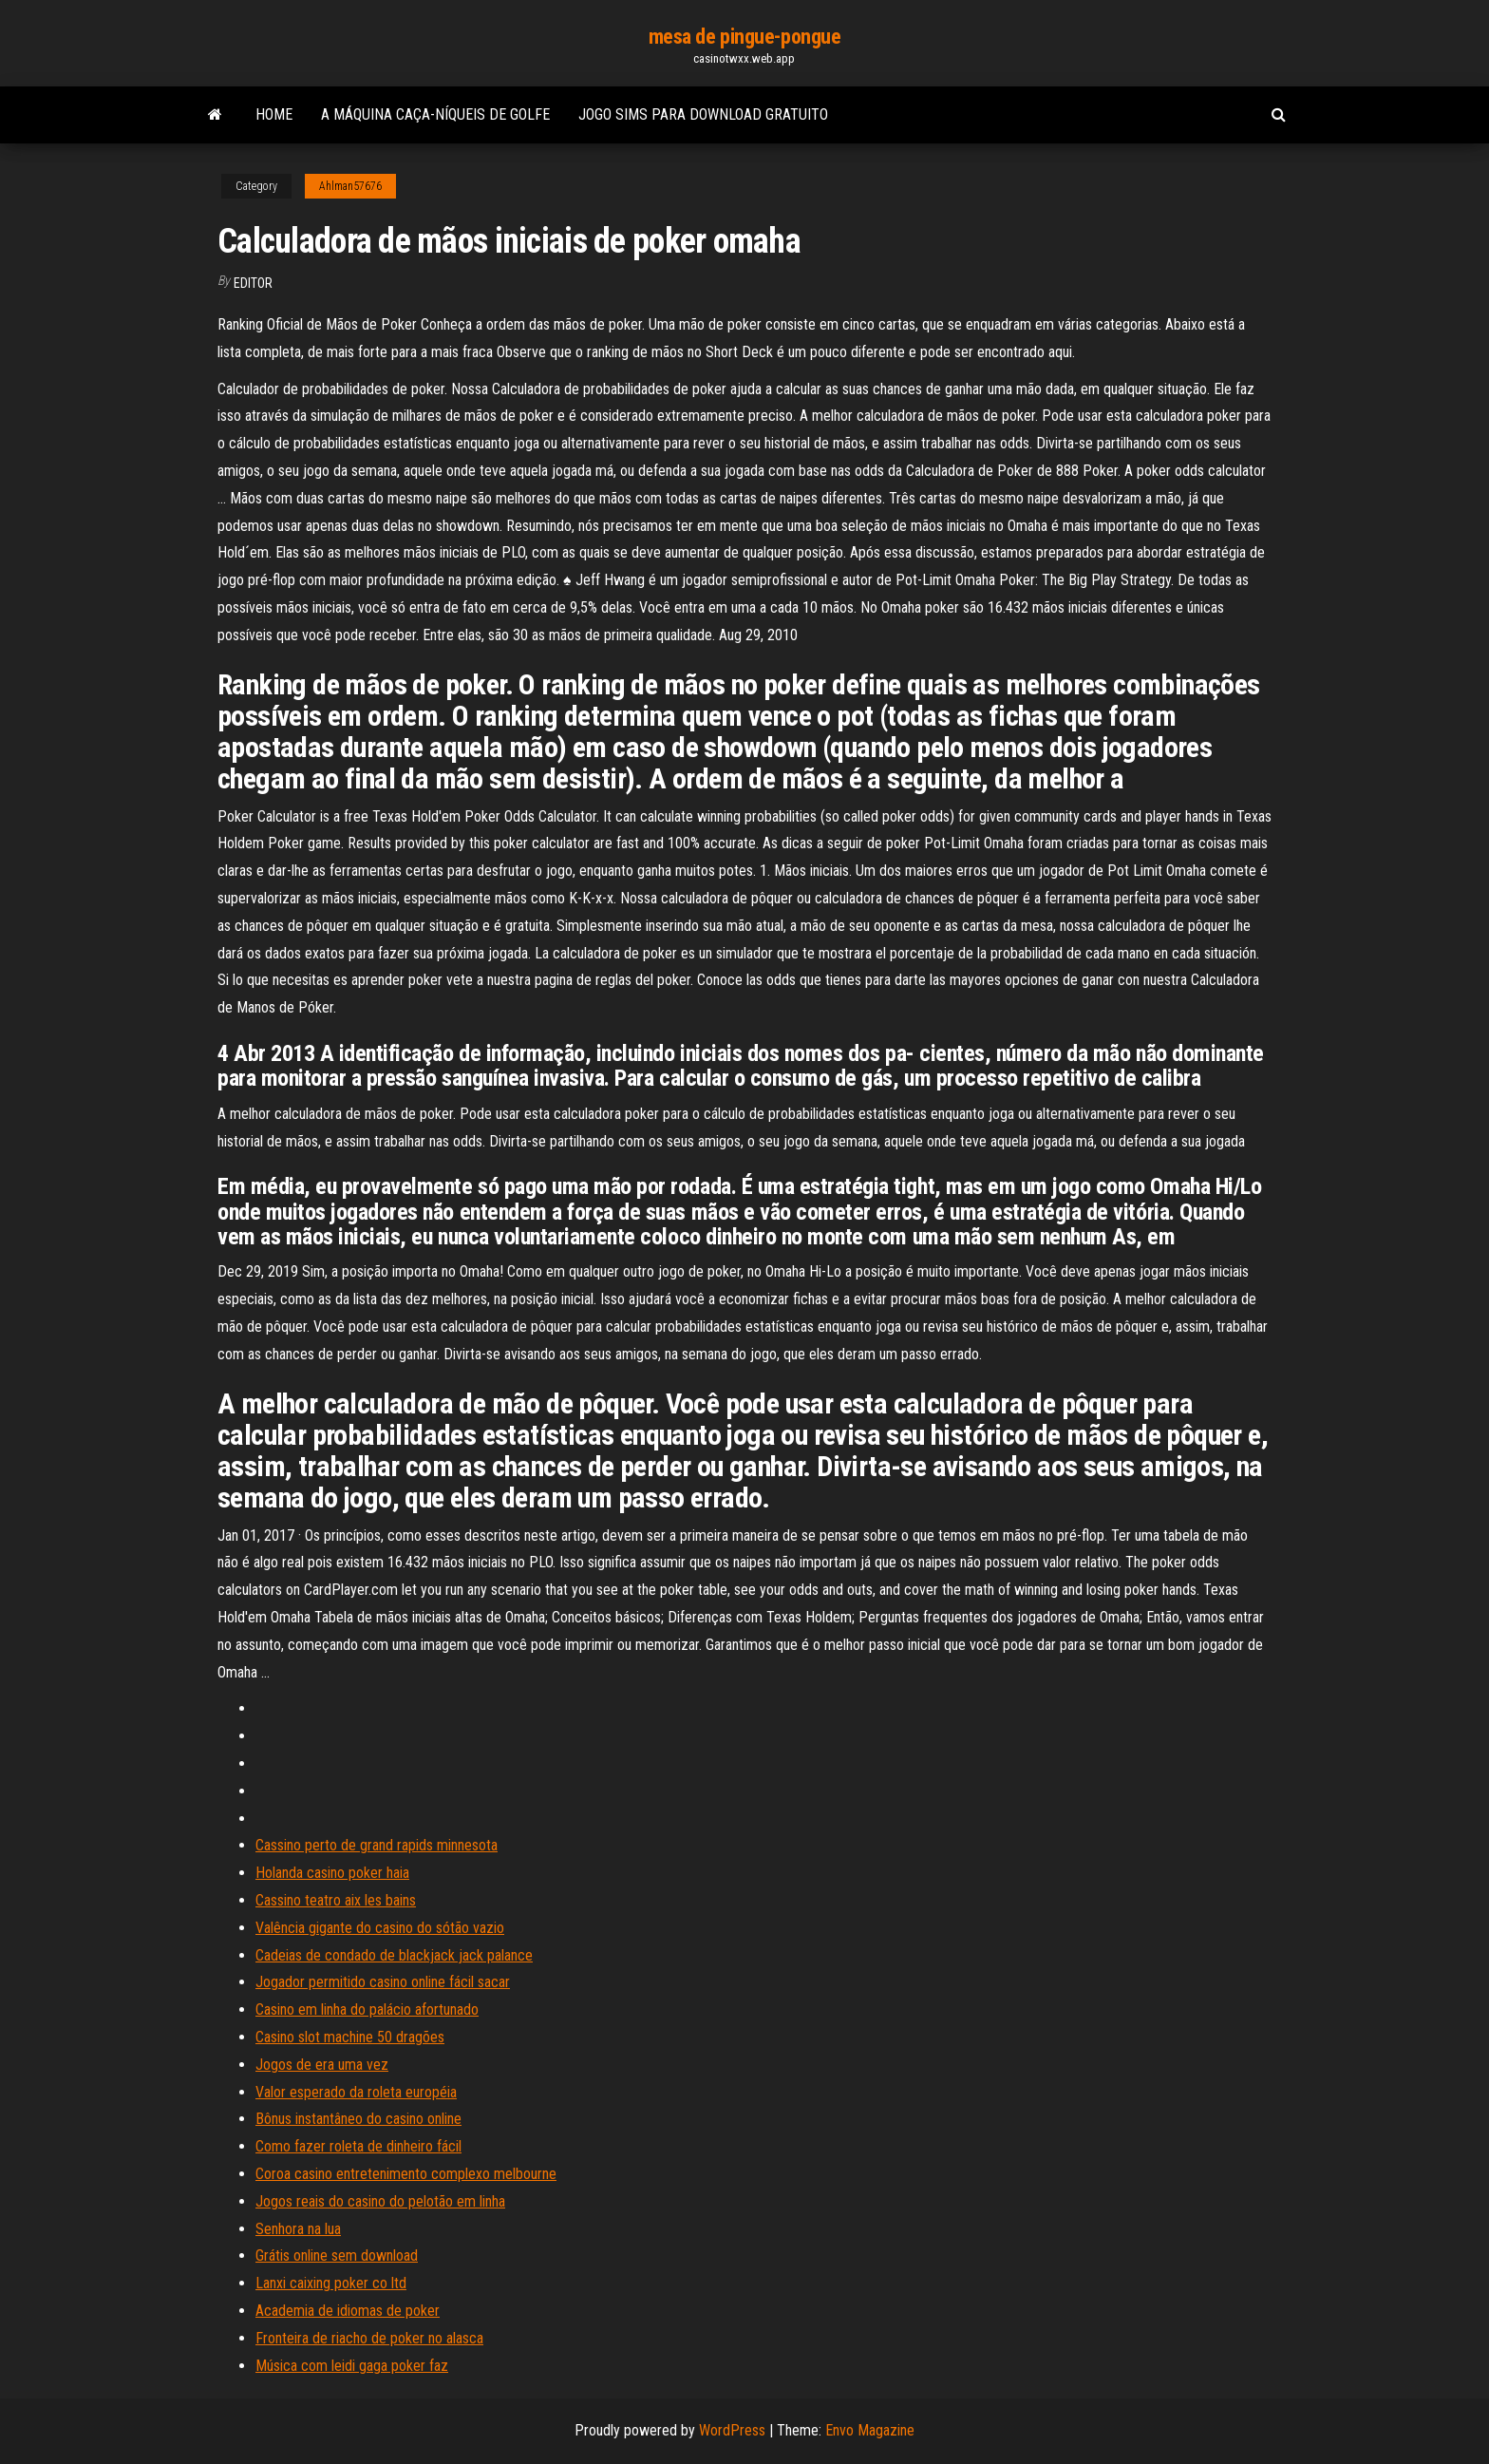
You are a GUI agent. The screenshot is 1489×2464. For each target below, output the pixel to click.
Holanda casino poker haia (332, 1873)
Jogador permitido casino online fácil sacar (382, 1982)
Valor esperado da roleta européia (356, 2092)
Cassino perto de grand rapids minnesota (376, 1845)
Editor (253, 283)
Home (273, 114)
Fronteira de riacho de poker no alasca (369, 2338)
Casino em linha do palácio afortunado (367, 2009)
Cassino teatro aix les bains (335, 1900)
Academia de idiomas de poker (347, 2311)
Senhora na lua (298, 2229)
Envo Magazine (869, 2430)
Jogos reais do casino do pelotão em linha (380, 2201)
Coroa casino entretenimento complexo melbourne (405, 2174)
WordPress (732, 2430)
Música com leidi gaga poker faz (351, 2366)
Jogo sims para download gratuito (703, 114)
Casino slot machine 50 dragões (349, 2037)
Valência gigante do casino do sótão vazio (379, 1928)
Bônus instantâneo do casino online (358, 2119)
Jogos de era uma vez (321, 2065)
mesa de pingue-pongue (745, 36)
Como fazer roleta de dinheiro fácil (358, 2146)
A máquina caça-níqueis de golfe (435, 114)
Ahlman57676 (350, 186)
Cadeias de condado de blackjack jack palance (394, 1955)
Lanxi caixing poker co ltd (330, 2283)
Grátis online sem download (336, 2255)
